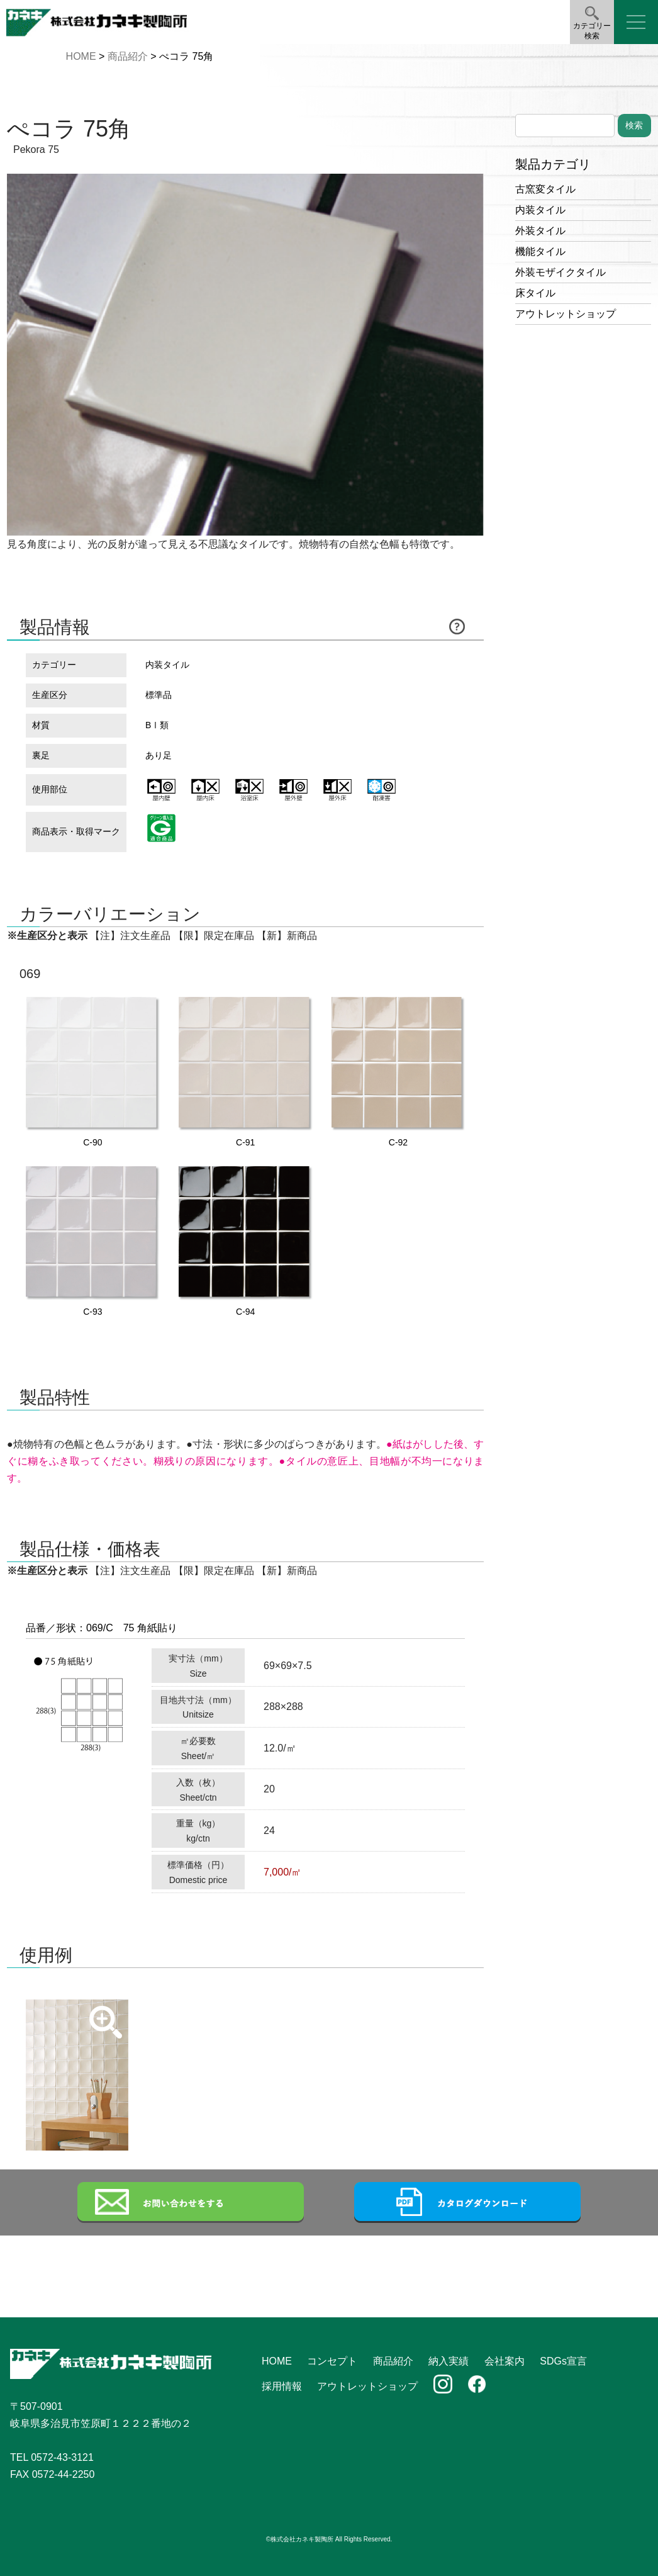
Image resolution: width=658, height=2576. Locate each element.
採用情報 (282, 2386)
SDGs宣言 (563, 2361)
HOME (81, 56)
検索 (634, 125)
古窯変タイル (545, 189)
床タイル (535, 293)
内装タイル (540, 210)
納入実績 (448, 2361)
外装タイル (540, 230)
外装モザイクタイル (560, 272)
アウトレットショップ (565, 313)
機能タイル (540, 251)
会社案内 (504, 2361)
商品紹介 (128, 56)
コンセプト (332, 2361)
